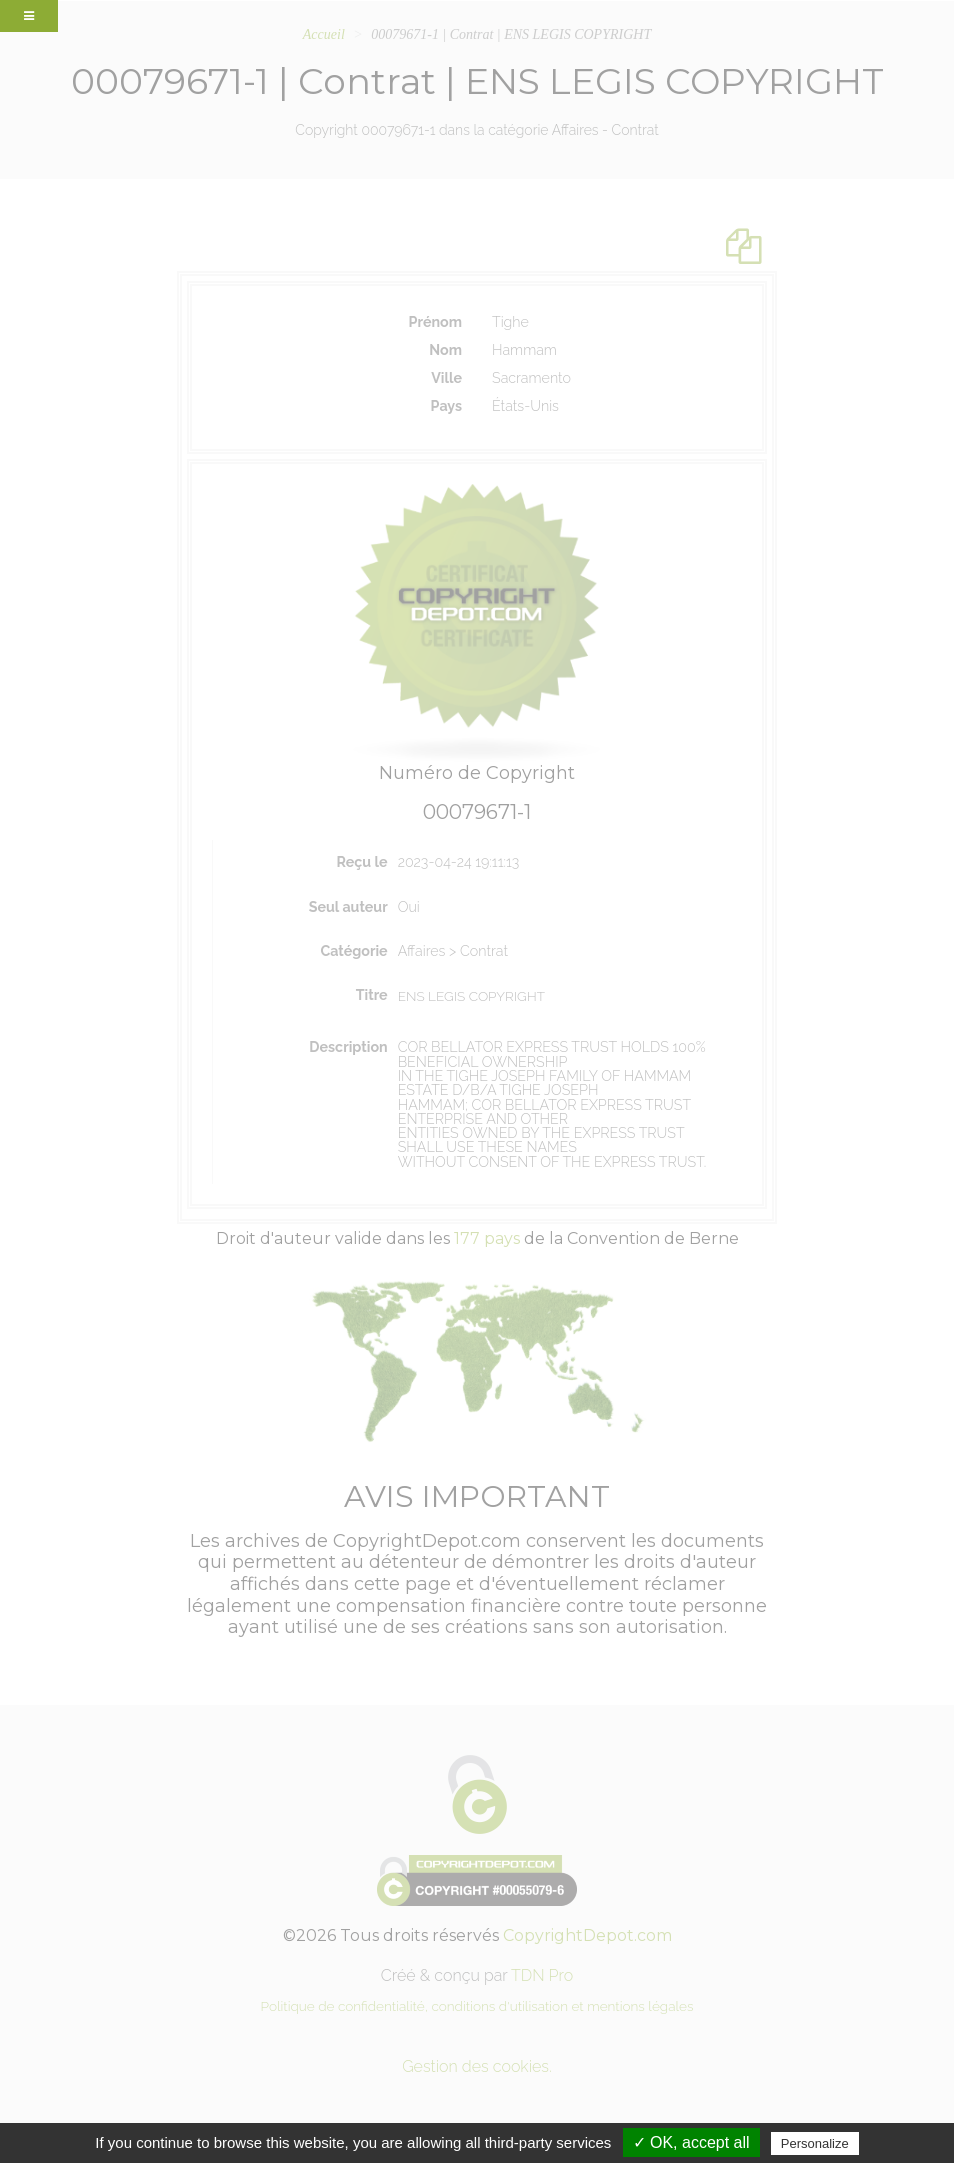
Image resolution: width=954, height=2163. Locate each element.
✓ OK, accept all (691, 2142)
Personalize (815, 2143)
